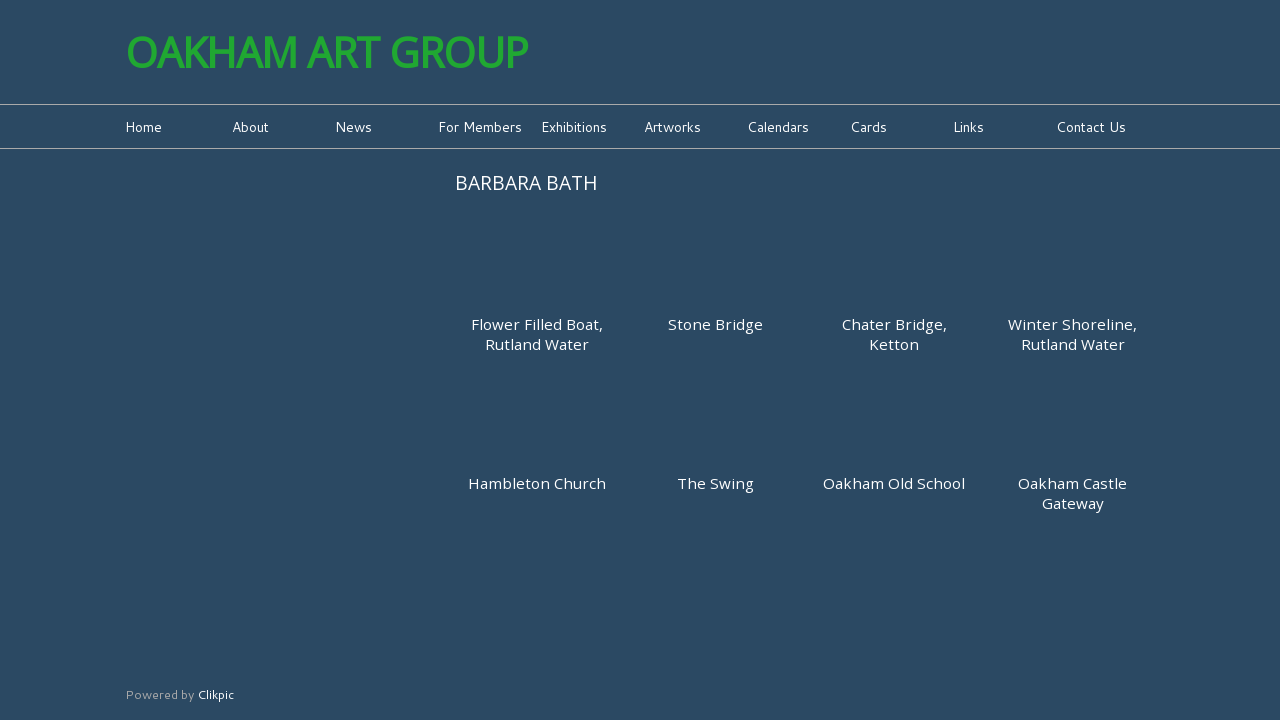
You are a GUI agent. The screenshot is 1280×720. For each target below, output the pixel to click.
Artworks (672, 126)
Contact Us (1091, 126)
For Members (480, 126)
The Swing (715, 483)
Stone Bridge (715, 324)
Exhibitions (574, 126)
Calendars (778, 126)
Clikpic (215, 694)
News (353, 126)
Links (968, 126)
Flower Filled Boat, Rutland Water (537, 334)
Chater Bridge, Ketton (894, 334)
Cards (868, 126)
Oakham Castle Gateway (1072, 493)
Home (143, 126)
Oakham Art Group (326, 52)
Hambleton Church (537, 483)
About (250, 126)
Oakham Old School (894, 483)
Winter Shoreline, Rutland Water (1072, 334)
